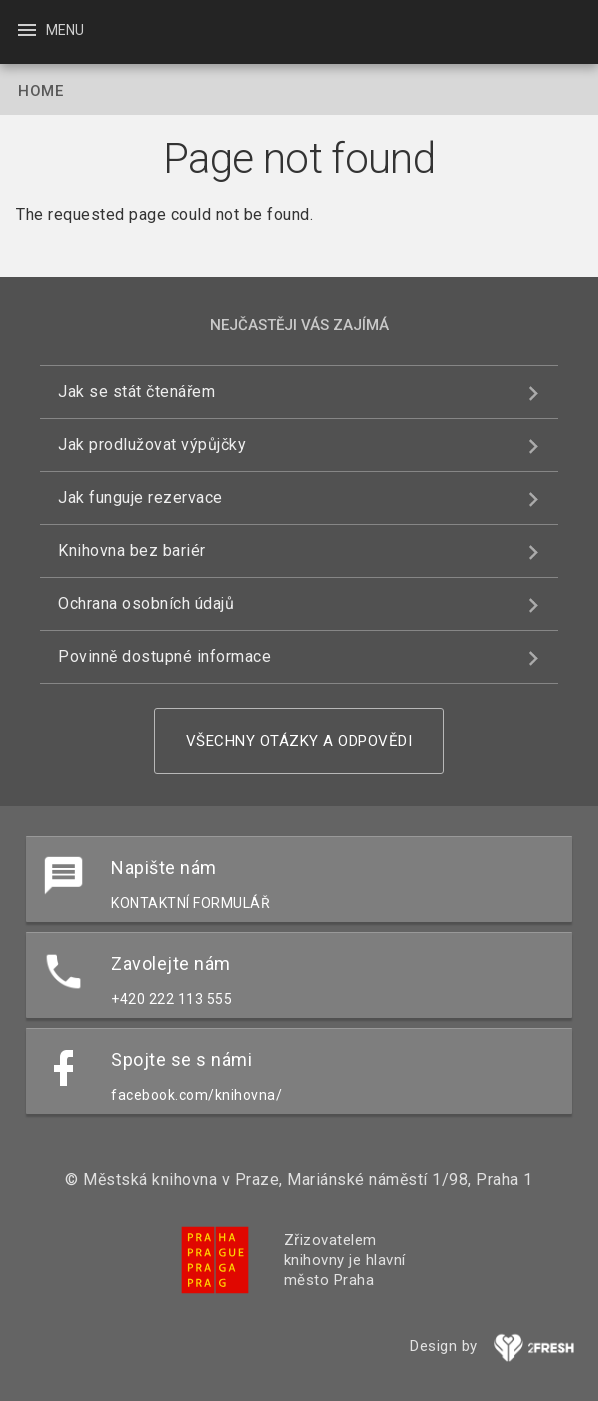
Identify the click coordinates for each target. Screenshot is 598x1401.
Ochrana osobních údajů (146, 603)
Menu (49, 30)
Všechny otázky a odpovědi (299, 741)
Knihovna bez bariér (132, 550)
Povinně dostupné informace (164, 656)
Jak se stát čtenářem (136, 391)
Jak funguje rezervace (140, 497)
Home (40, 91)
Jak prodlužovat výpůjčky (152, 444)
